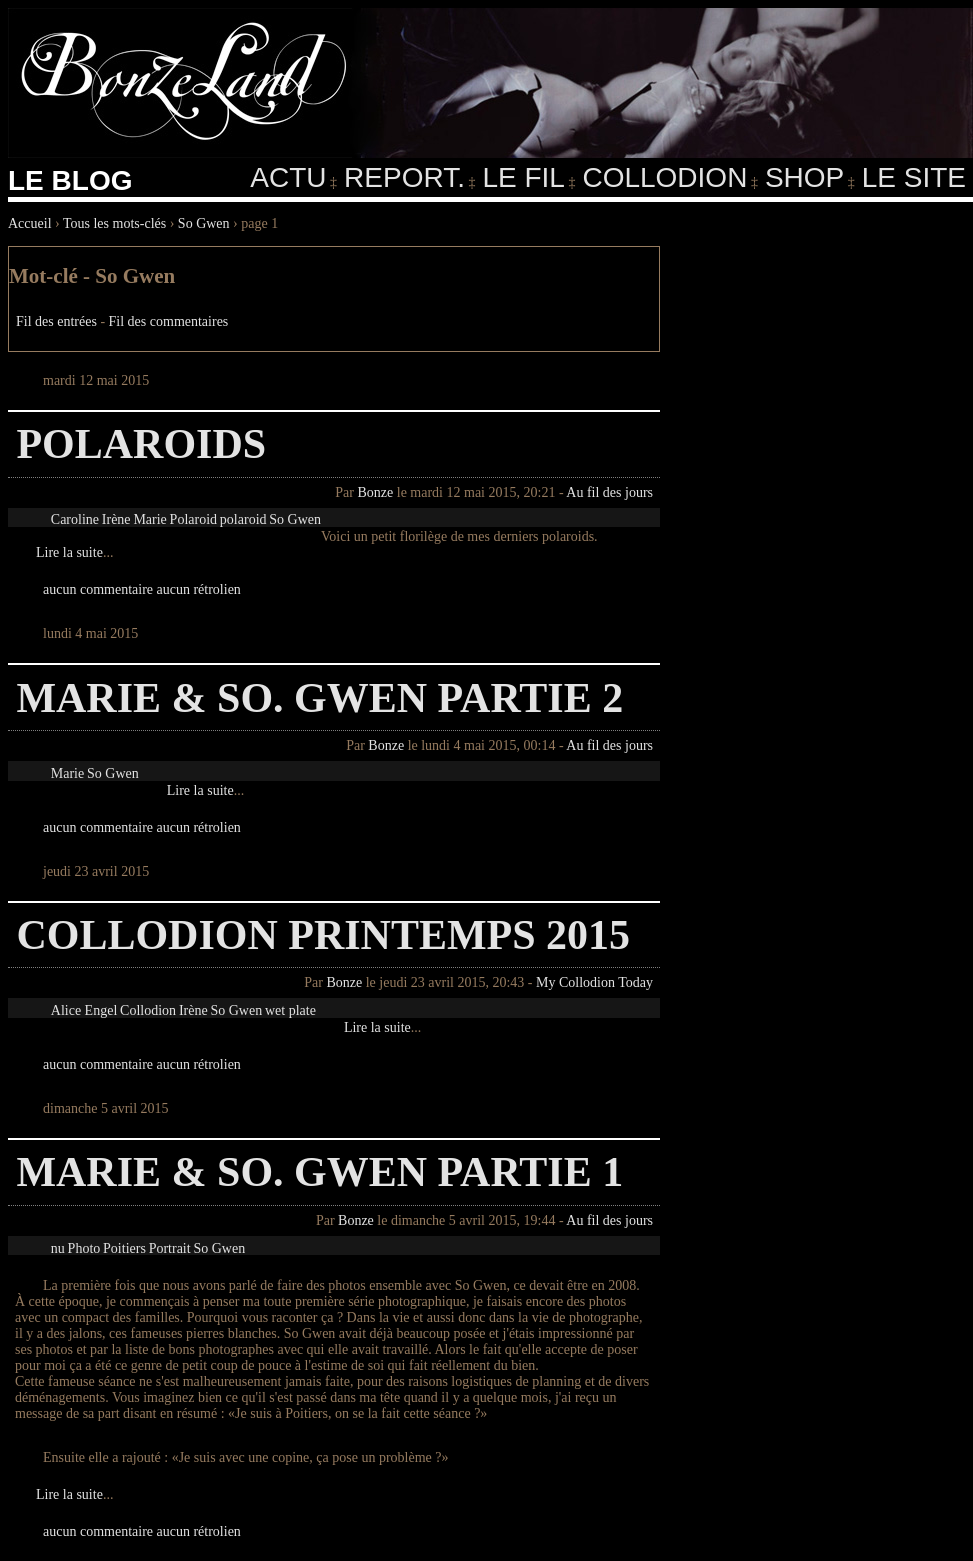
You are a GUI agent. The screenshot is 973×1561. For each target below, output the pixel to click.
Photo (84, 1248)
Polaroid (193, 519)
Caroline (75, 519)
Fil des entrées (56, 321)
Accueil (30, 223)
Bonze (375, 492)
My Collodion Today (594, 982)
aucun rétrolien (199, 589)
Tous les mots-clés (114, 223)
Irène (116, 519)
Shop (804, 177)
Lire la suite (69, 552)
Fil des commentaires (169, 321)
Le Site (914, 177)
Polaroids (141, 444)
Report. (404, 177)
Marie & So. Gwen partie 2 (319, 698)
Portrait (170, 1248)
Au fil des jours (609, 492)
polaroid (243, 519)
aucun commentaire (98, 589)
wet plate (290, 1010)
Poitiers (124, 1248)
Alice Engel (84, 1010)
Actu (288, 177)
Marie (149, 519)
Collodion (664, 177)
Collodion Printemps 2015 (323, 935)
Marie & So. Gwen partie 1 (319, 1172)
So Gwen (204, 223)
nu (58, 1248)
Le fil (523, 177)
